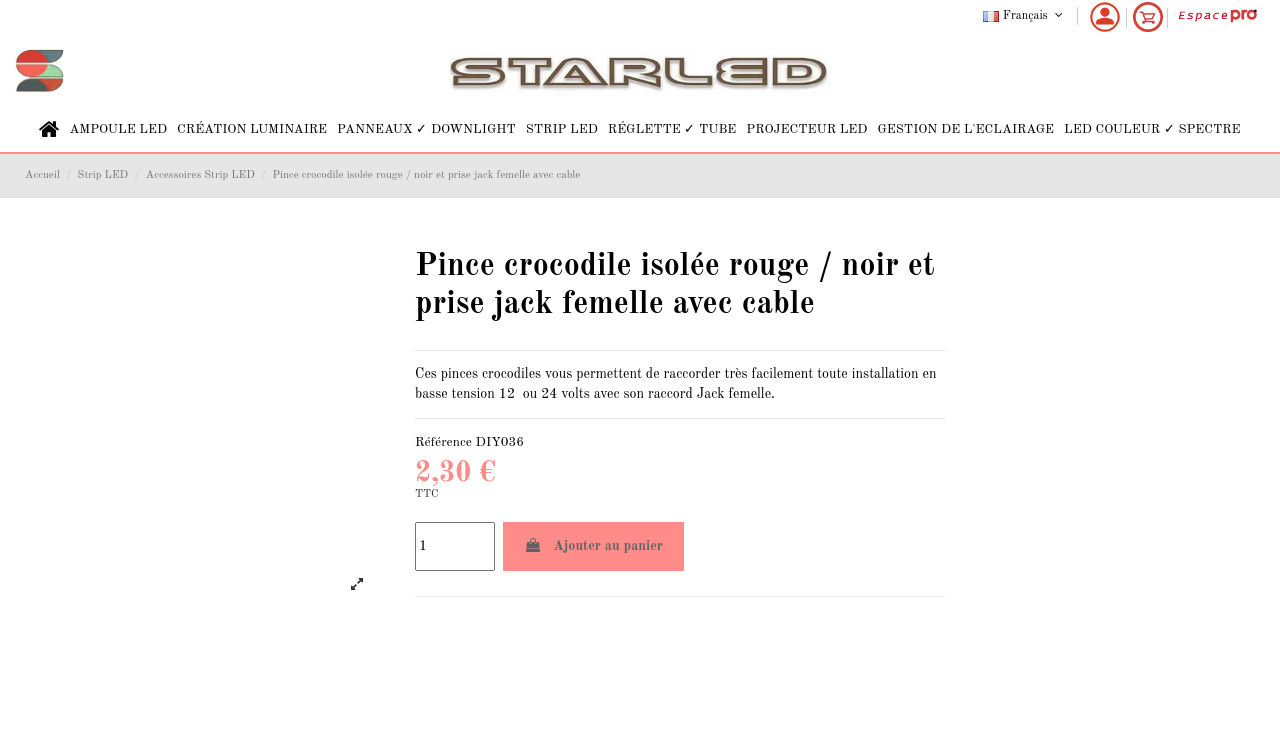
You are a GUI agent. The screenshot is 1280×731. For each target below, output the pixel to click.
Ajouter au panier (593, 545)
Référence (443, 442)
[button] (118, 129)
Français (1024, 16)
